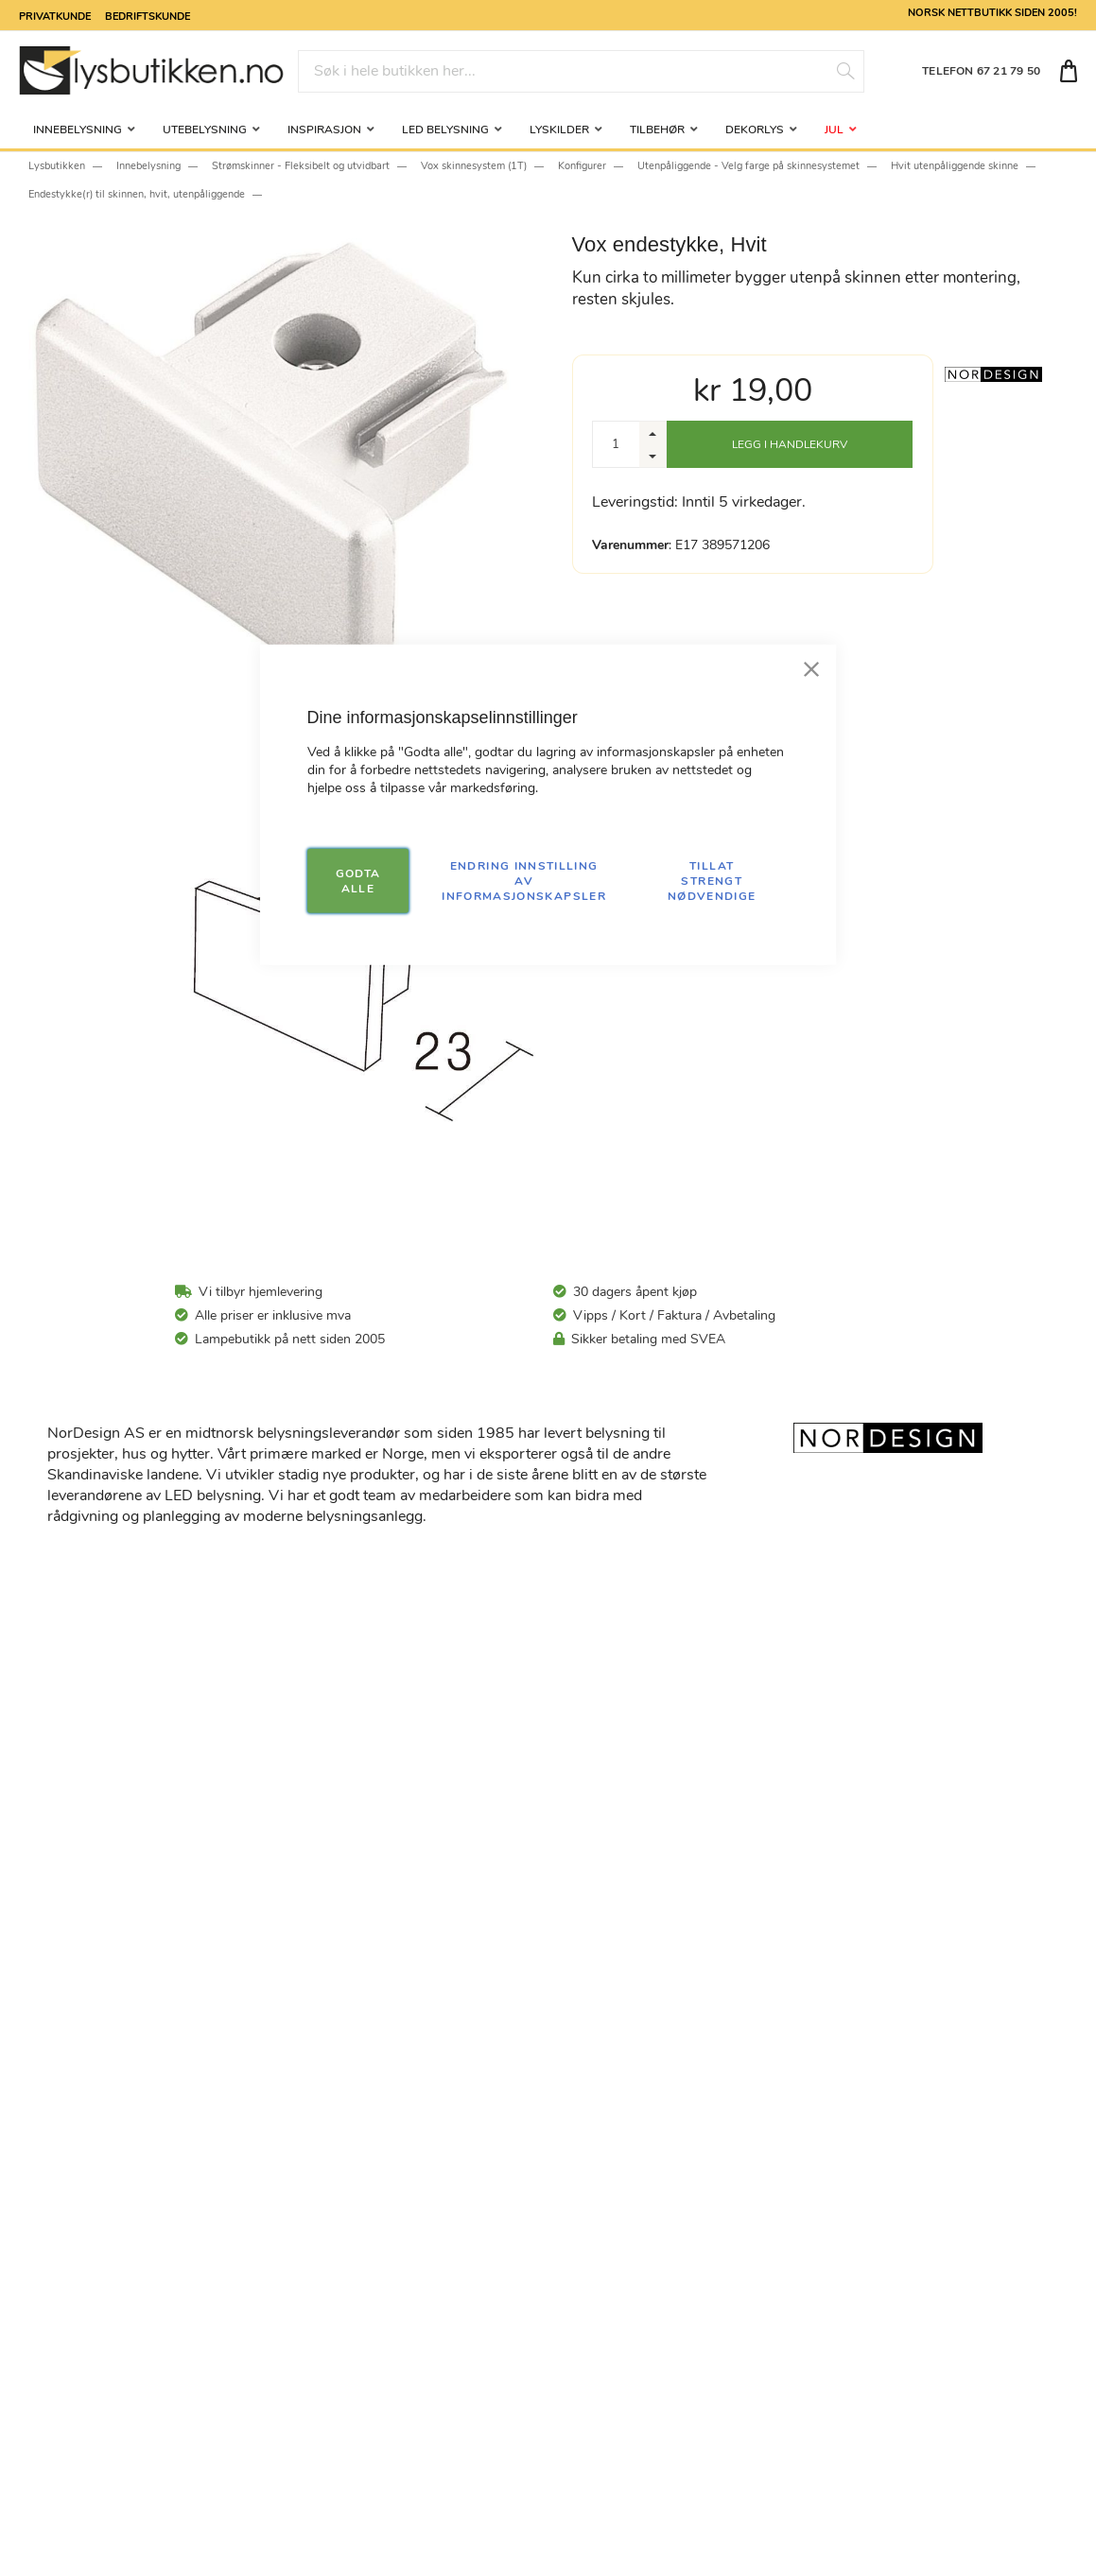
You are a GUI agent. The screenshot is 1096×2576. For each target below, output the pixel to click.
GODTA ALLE (358, 880)
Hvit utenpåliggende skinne (954, 166)
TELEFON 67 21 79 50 (981, 70)
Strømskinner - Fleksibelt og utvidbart (301, 166)
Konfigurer (582, 166)
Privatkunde (55, 15)
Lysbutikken (56, 166)
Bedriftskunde (147, 15)
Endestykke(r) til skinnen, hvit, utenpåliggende (136, 194)
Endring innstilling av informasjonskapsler (524, 880)
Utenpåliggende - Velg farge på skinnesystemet (748, 166)
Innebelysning (148, 166)
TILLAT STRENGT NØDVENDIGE (712, 880)
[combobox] (581, 71)
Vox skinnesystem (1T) (474, 166)
